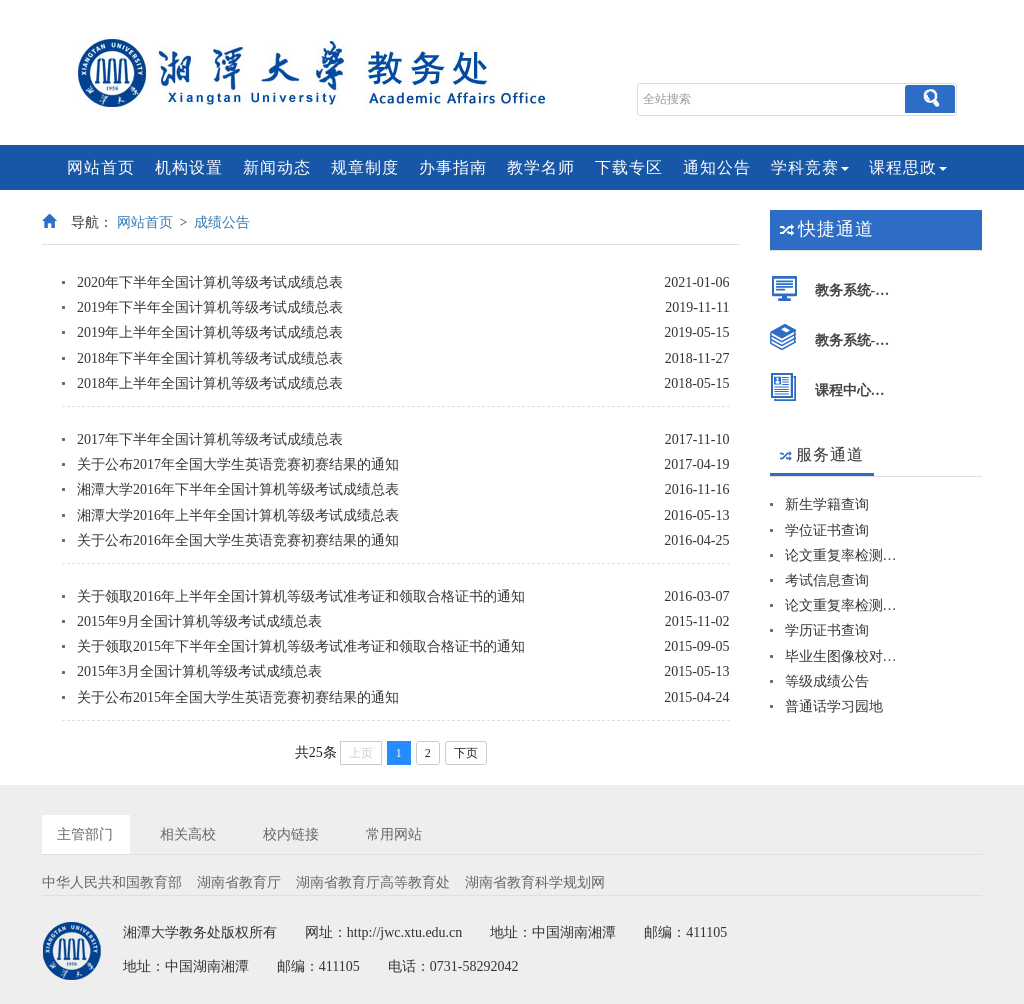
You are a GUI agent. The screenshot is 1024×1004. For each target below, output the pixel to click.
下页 (466, 753)
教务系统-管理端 (856, 290)
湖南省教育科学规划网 (535, 882)
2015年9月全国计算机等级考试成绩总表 (199, 621)
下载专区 (629, 167)
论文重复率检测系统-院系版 (841, 605)
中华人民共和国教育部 (112, 882)
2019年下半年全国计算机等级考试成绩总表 (210, 307)
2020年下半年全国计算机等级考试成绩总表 (210, 282)
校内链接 (291, 834)
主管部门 (85, 834)
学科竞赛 (810, 167)
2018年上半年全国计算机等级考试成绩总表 (210, 383)
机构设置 (189, 167)
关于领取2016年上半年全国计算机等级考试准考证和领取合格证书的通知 (301, 596)
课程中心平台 (856, 390)
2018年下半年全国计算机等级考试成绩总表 (210, 358)
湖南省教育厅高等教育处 (373, 882)
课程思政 (908, 167)
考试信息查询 (827, 580)
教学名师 (541, 167)
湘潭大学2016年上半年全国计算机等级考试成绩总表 (238, 515)
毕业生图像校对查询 (841, 656)
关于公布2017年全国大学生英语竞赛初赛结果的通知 (238, 464)
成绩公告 (222, 222)
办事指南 (453, 167)
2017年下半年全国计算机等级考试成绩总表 (210, 439)
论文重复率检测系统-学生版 (841, 555)
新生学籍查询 (827, 504)
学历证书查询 (827, 630)
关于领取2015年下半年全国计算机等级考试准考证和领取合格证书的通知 (301, 646)
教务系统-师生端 (856, 340)
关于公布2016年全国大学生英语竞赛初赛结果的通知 (238, 540)
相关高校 (188, 834)
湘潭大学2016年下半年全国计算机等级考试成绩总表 (238, 489)
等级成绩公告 (827, 681)
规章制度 (365, 167)
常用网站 (394, 834)
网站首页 (101, 167)
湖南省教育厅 (239, 882)
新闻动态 (277, 167)
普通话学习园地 (834, 706)
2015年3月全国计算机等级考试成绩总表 (199, 671)
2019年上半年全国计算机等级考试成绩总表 (210, 332)
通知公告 (717, 167)
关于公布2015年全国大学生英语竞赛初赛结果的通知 (238, 697)
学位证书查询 (827, 530)
